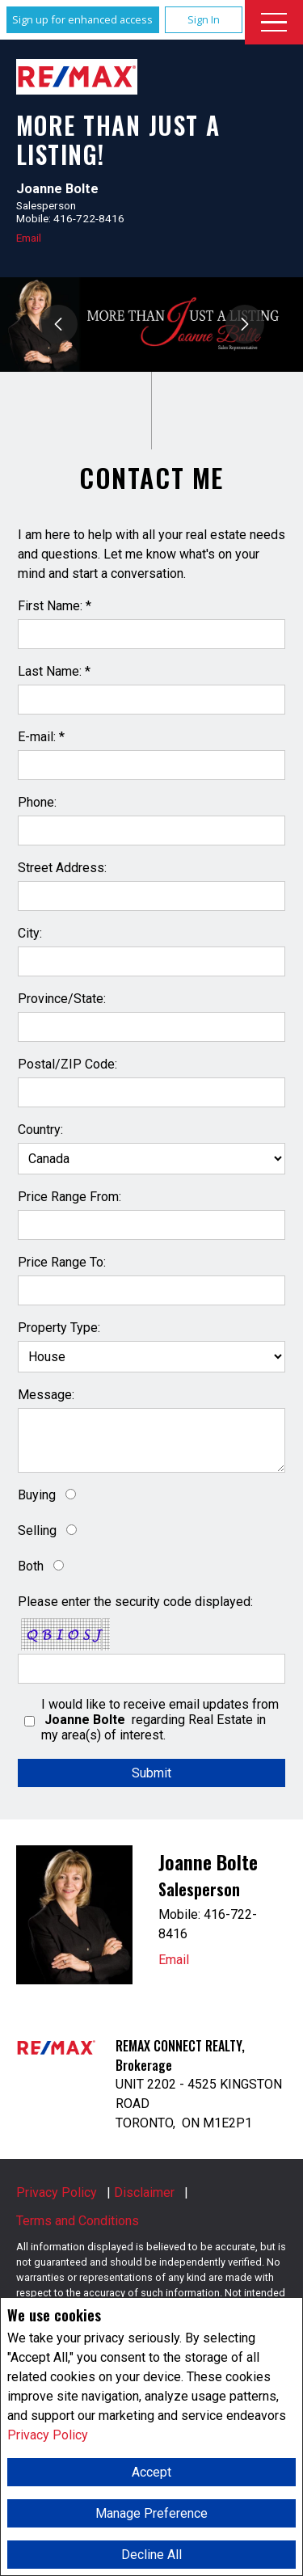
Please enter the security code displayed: (135, 1601)
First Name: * (54, 605)
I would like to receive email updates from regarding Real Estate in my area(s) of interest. (160, 1720)
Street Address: (62, 867)
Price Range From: (69, 1196)
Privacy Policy (47, 2435)
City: (30, 933)
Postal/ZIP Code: (67, 1064)
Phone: (37, 802)
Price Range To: (62, 1262)
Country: (40, 1129)
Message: (46, 1394)
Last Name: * (54, 671)
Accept (151, 2472)
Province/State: (62, 998)
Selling (37, 1530)
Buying (37, 1495)
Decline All (151, 2554)
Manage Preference (151, 2513)
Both (31, 1566)
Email (28, 237)
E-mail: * (41, 736)
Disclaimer (144, 2192)
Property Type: (59, 1327)
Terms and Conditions (77, 2220)
